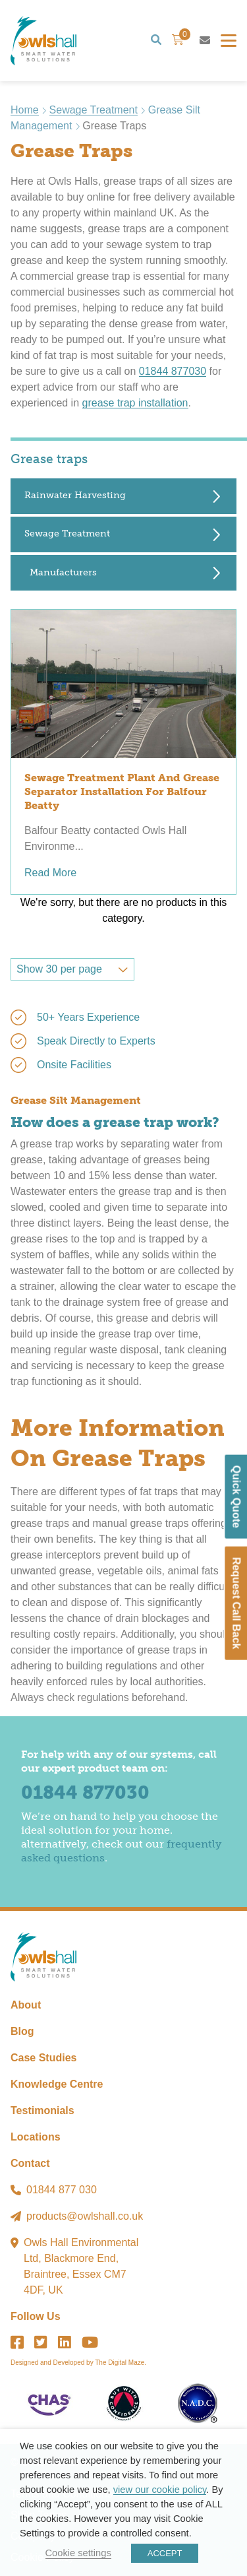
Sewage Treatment (93, 109)
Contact (30, 2163)
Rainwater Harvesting (75, 495)
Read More (50, 872)
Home (25, 109)
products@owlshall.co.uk (84, 2216)
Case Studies (43, 2057)
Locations (36, 2136)
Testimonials (42, 2110)
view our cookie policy (159, 2489)
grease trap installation (135, 402)
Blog (22, 2031)
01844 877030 (172, 371)
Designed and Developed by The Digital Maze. (78, 2362)
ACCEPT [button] (165, 2553)
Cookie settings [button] (78, 2553)
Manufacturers (63, 572)
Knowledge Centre (57, 2084)
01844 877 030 (61, 2189)
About (26, 2005)
